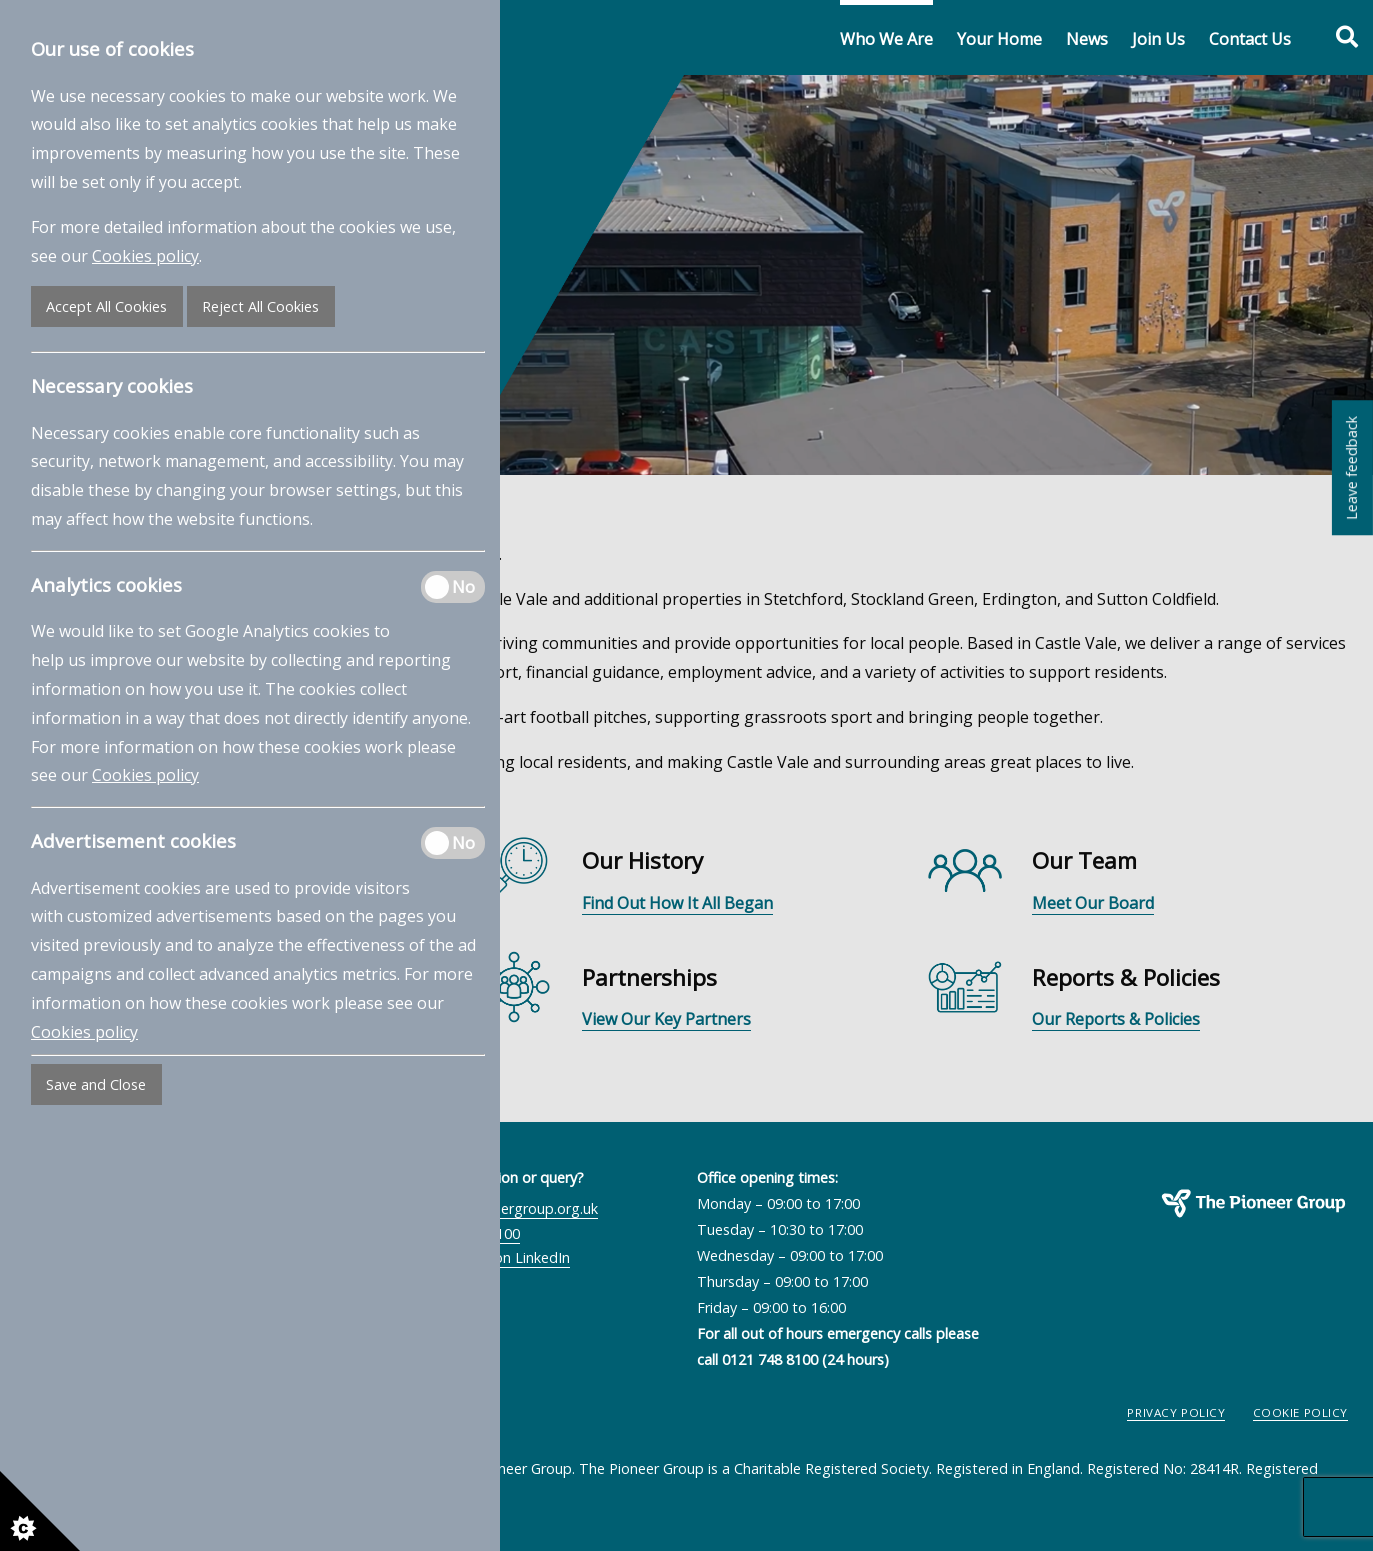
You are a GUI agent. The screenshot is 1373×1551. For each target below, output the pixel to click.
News (1087, 39)
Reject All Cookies (260, 306)
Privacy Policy (1176, 1412)
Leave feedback (1351, 467)
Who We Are (886, 39)
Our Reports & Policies (1116, 1019)
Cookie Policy (1301, 1412)
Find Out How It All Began (677, 903)
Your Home (999, 39)
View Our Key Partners (666, 1019)
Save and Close (96, 1084)
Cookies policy (145, 256)
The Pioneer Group (1190, 1229)
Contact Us (1250, 39)
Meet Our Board (1093, 903)
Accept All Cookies (106, 306)
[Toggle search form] (1336, 37)
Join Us (1158, 39)
